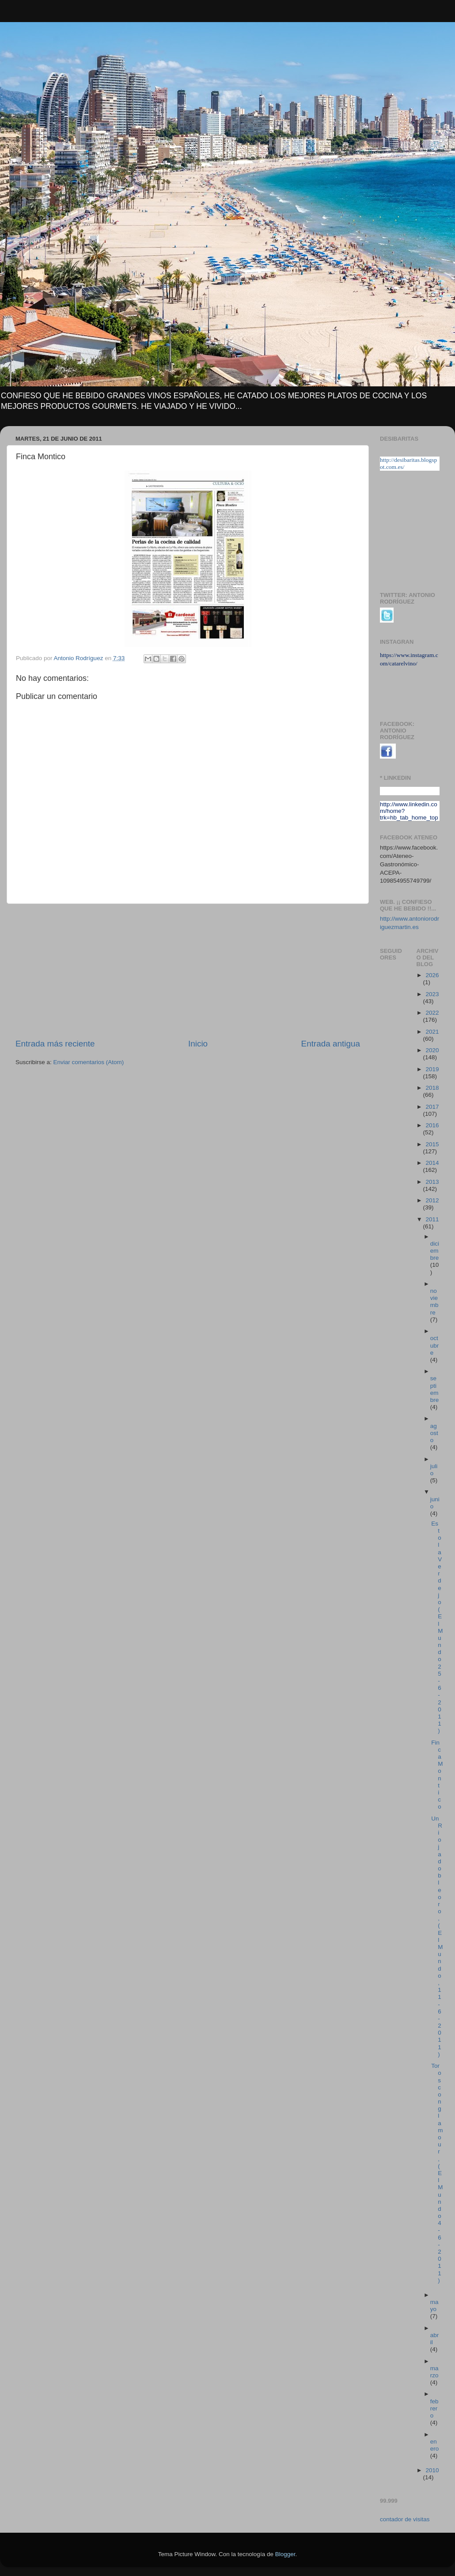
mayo (434, 2305)
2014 (432, 1163)
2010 (432, 2470)
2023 (432, 994)
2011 (432, 1219)
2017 (432, 1106)
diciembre (434, 1250)
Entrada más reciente (55, 1043)
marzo (434, 2372)
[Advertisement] (187, 971)
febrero (434, 2408)
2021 (432, 1031)
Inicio (198, 1043)
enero (434, 2445)
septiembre (434, 1389)
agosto (434, 1433)
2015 (432, 1144)
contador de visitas (405, 2519)
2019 (432, 1069)
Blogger (285, 2554)
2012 (432, 1200)
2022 (432, 1012)
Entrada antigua (330, 1043)
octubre (434, 1345)
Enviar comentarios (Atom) (88, 1062)
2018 (432, 1087)
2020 (432, 1050)
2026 (432, 975)
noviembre (434, 1302)
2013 (432, 1181)
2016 (432, 1125)
